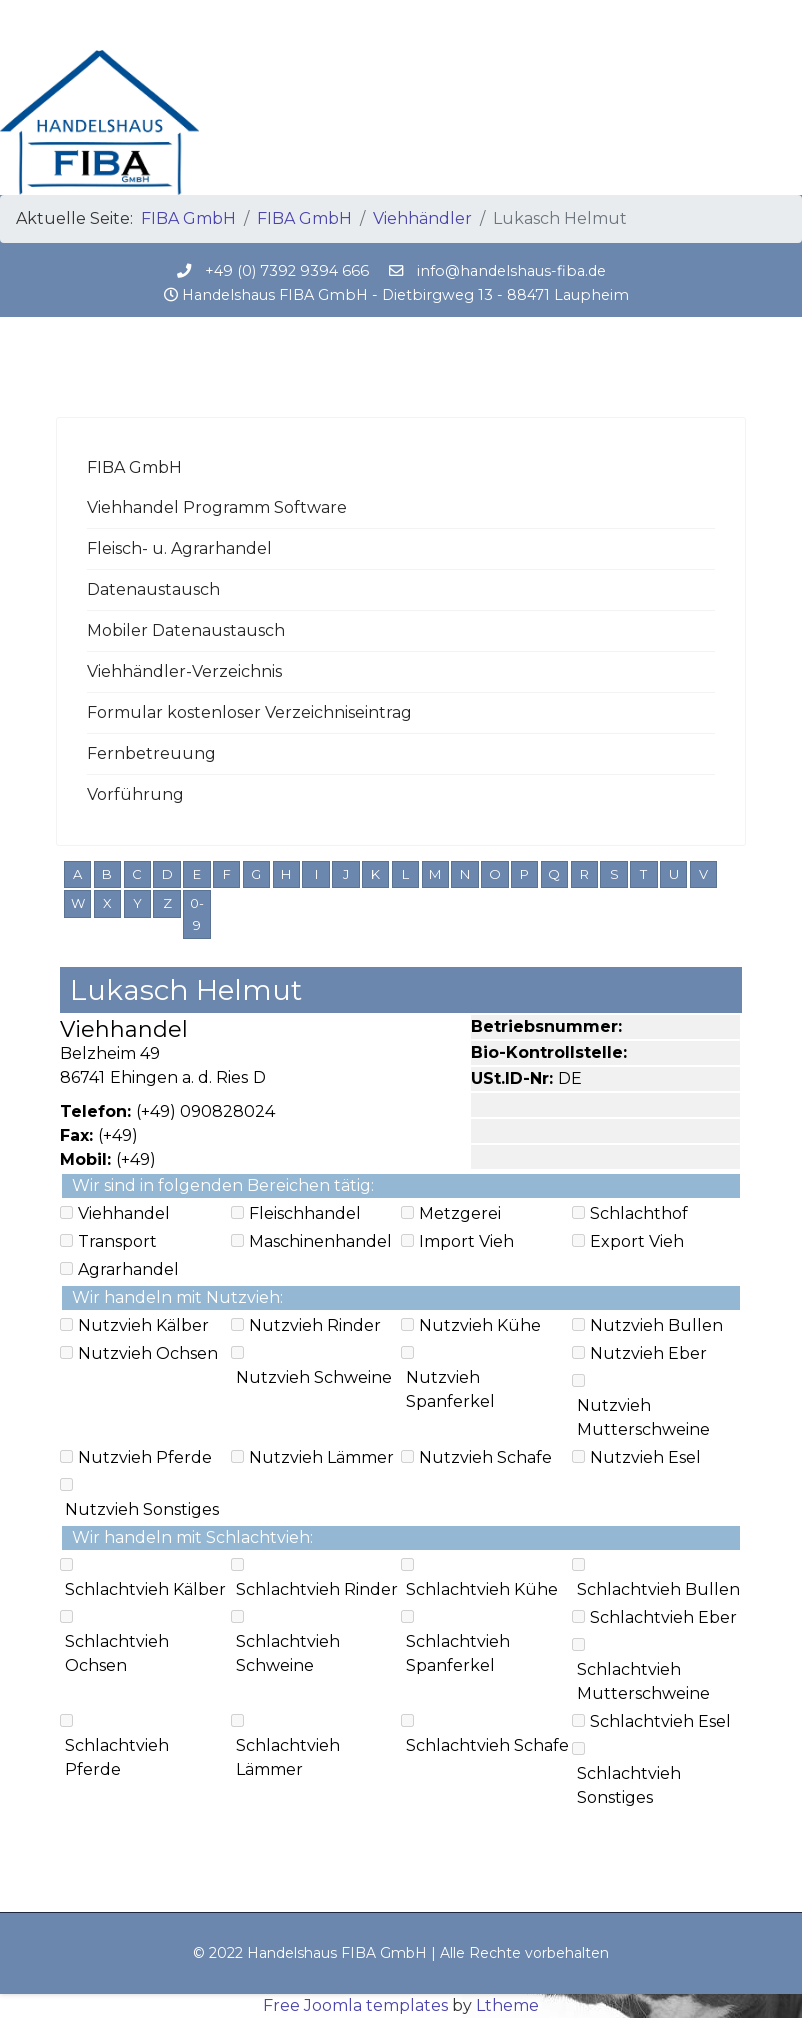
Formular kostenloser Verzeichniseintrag (249, 712)
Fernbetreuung (151, 753)
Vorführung (135, 794)
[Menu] (733, 25)
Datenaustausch (153, 589)
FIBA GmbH (134, 467)
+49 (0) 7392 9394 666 (287, 271)
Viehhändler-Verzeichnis (184, 671)
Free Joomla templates (355, 2005)
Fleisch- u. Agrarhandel (179, 548)
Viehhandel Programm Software (217, 507)
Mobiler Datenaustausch (186, 630)
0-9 (197, 914)
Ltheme (507, 2005)
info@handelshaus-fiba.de (511, 271)
